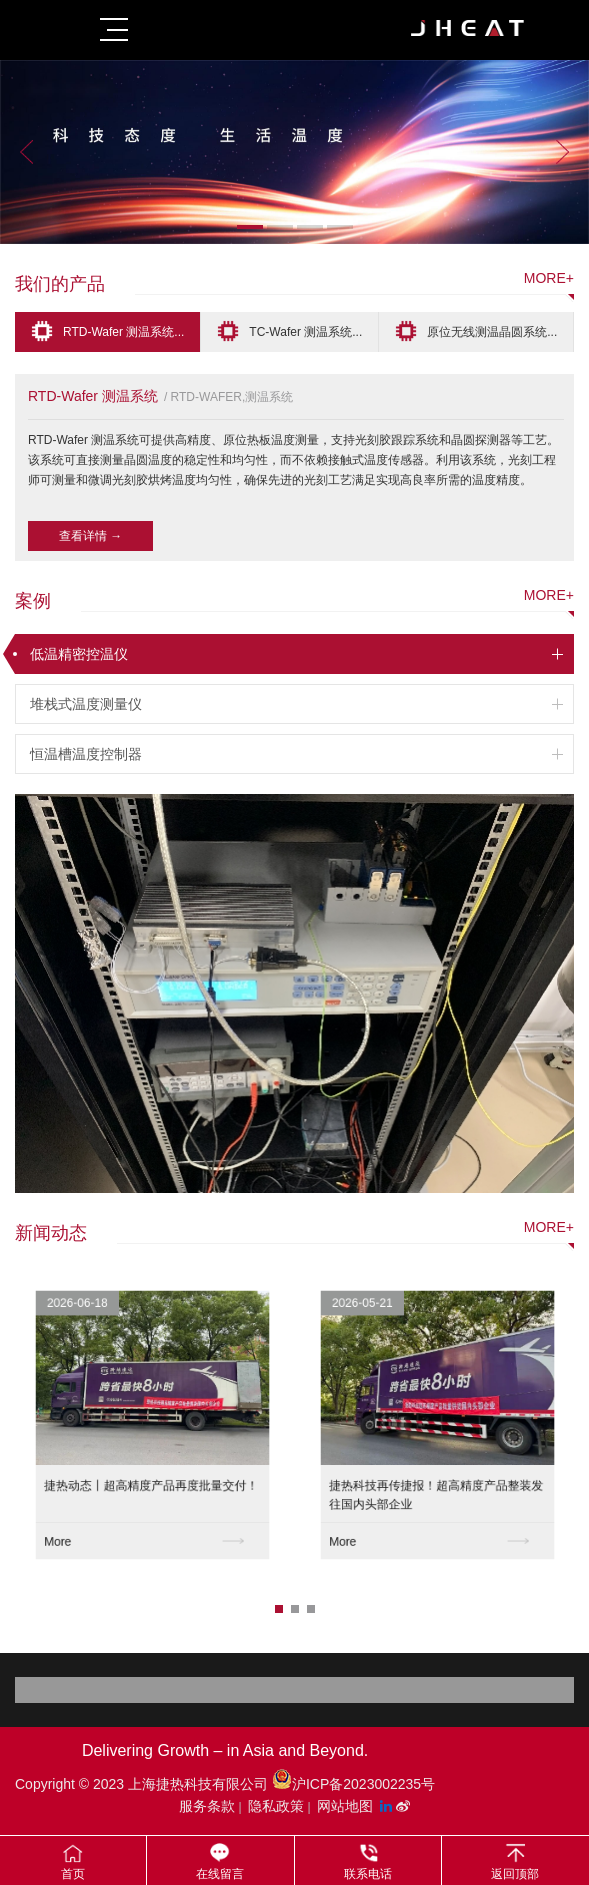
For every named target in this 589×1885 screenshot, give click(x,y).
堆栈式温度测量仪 (86, 704)
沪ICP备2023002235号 (353, 1784)
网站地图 (345, 1806)
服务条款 (207, 1806)
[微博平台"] (403, 1806)
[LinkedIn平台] (388, 1806)
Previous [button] (26, 152)
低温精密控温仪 (79, 654)
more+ (549, 278)
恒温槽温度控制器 (86, 754)
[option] (294, 152)
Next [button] (562, 152)
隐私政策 (276, 1806)
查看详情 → (90, 536)
